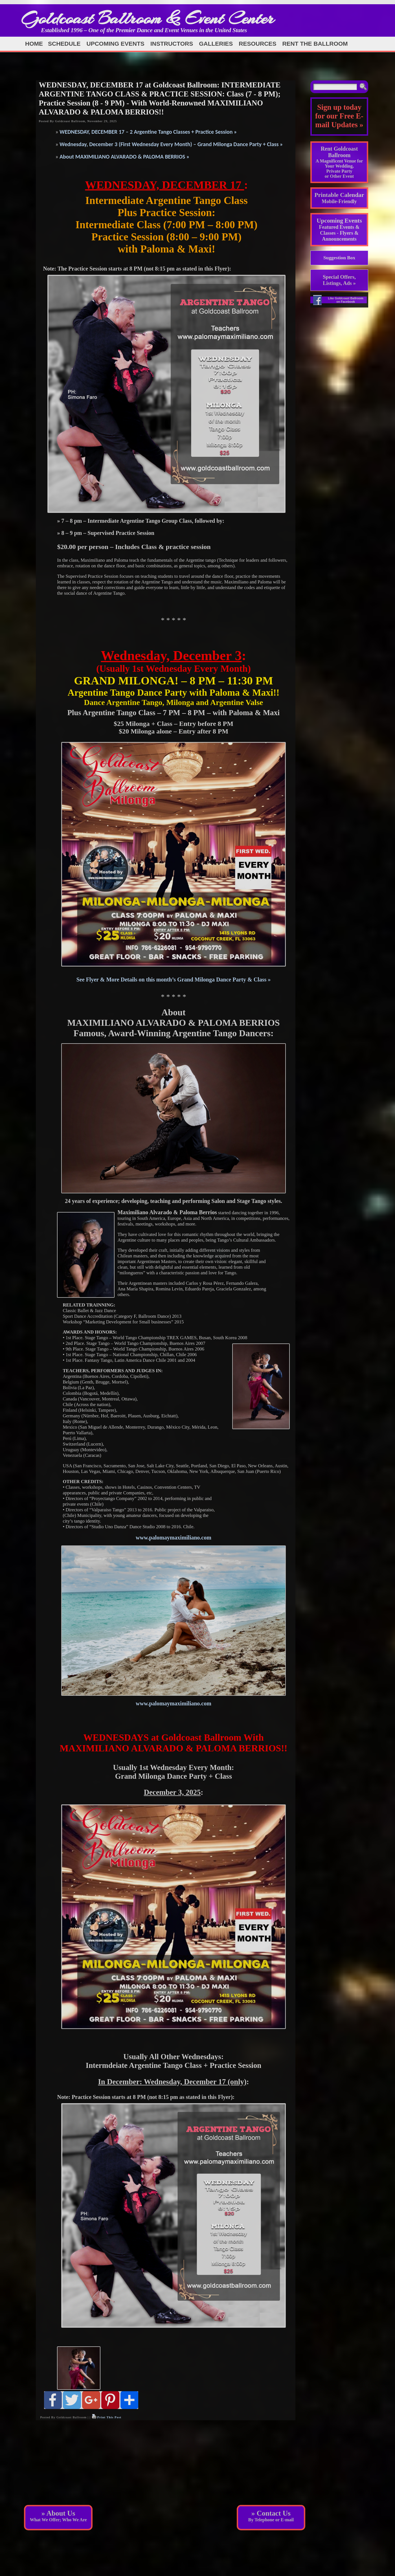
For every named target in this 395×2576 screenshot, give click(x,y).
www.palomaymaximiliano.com (173, 1537)
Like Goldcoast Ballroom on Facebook (345, 300)
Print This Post (109, 2417)
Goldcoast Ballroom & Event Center (147, 18)
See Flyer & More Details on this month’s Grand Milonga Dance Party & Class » (173, 979)
